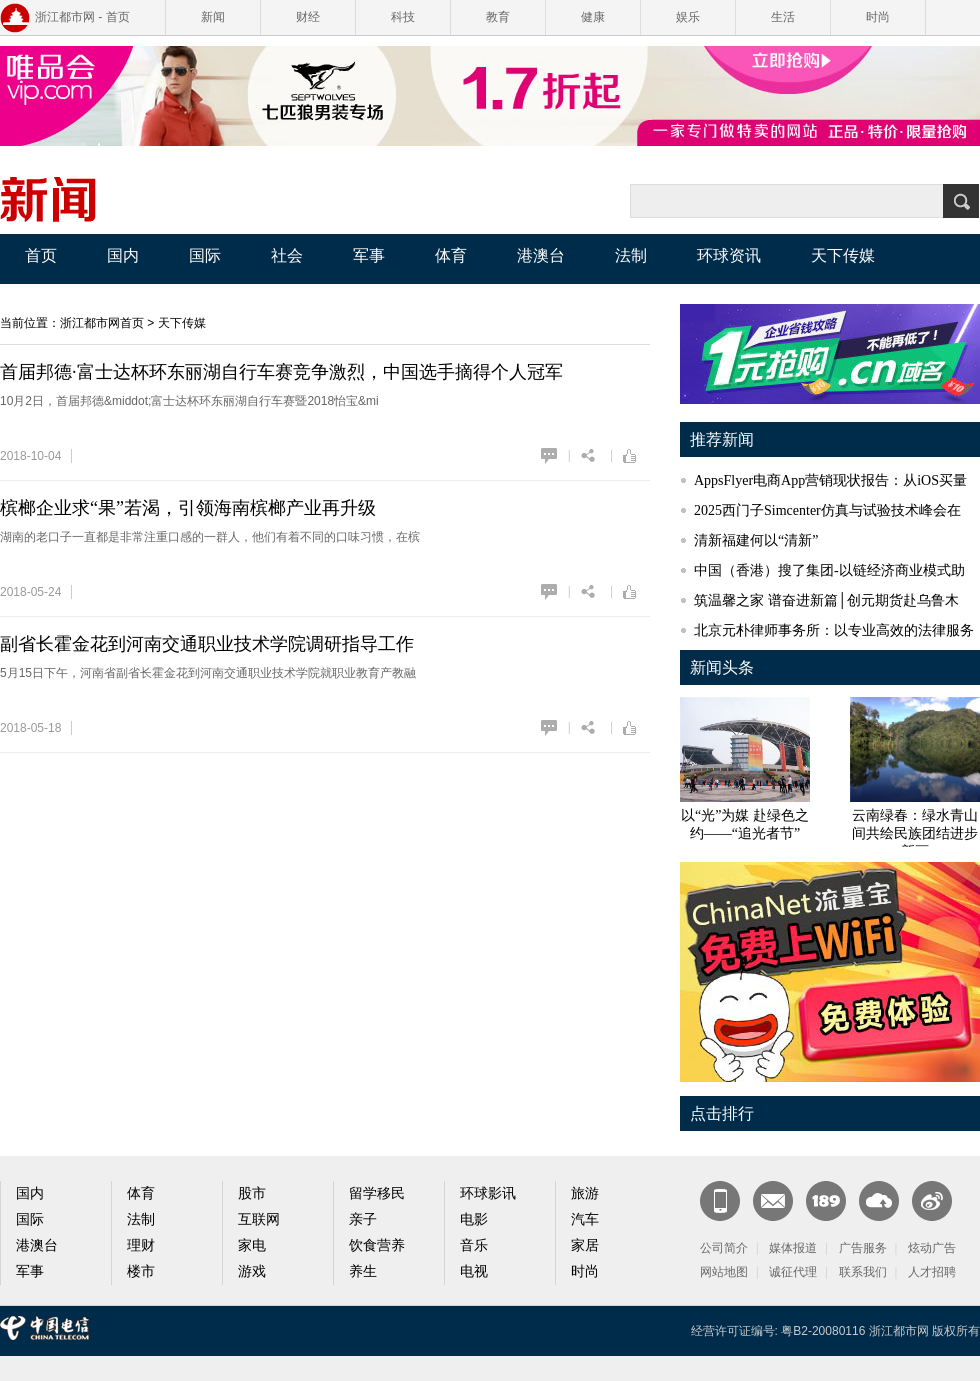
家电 (252, 1245)
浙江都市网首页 (102, 323)
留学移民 (377, 1193)
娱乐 (688, 17)
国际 (205, 255)
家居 (585, 1245)
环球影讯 (488, 1193)
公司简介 (724, 1248)
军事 (369, 255)
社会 (287, 255)
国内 (123, 255)
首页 (41, 255)
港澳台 (541, 255)
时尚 (878, 17)
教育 (498, 17)
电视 (474, 1271)
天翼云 (879, 1201)
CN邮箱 (773, 1201)
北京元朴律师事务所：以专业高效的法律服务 (834, 630)
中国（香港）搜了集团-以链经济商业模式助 (829, 570)
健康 (593, 17)
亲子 (363, 1219)
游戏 (252, 1271)
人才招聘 (932, 1272)
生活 (783, 17)
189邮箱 (826, 1201)
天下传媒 (843, 255)
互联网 (259, 1219)
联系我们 (863, 1272)
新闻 (213, 17)
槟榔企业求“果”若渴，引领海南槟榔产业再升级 (188, 508)
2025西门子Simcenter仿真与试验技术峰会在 (827, 510)
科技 (403, 17)
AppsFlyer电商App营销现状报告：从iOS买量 (830, 480)
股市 (252, 1193)
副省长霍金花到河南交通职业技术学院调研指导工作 (207, 644)
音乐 (474, 1245)
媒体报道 (793, 1248)
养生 (363, 1271)
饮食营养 (377, 1245)
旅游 (585, 1193)
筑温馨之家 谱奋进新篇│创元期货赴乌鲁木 (826, 600)
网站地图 (724, 1272)
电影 (474, 1219)
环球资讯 (729, 255)
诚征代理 (793, 1272)
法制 (631, 255)
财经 (308, 17)
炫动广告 (932, 1248)
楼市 (141, 1271)
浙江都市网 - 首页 (82, 17)
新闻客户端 (720, 1201)
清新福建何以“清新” (756, 540)
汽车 (585, 1219)
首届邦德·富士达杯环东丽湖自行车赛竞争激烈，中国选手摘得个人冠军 (281, 372)
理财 (141, 1245)
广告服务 (863, 1248)
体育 (451, 255)
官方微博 (932, 1201)
